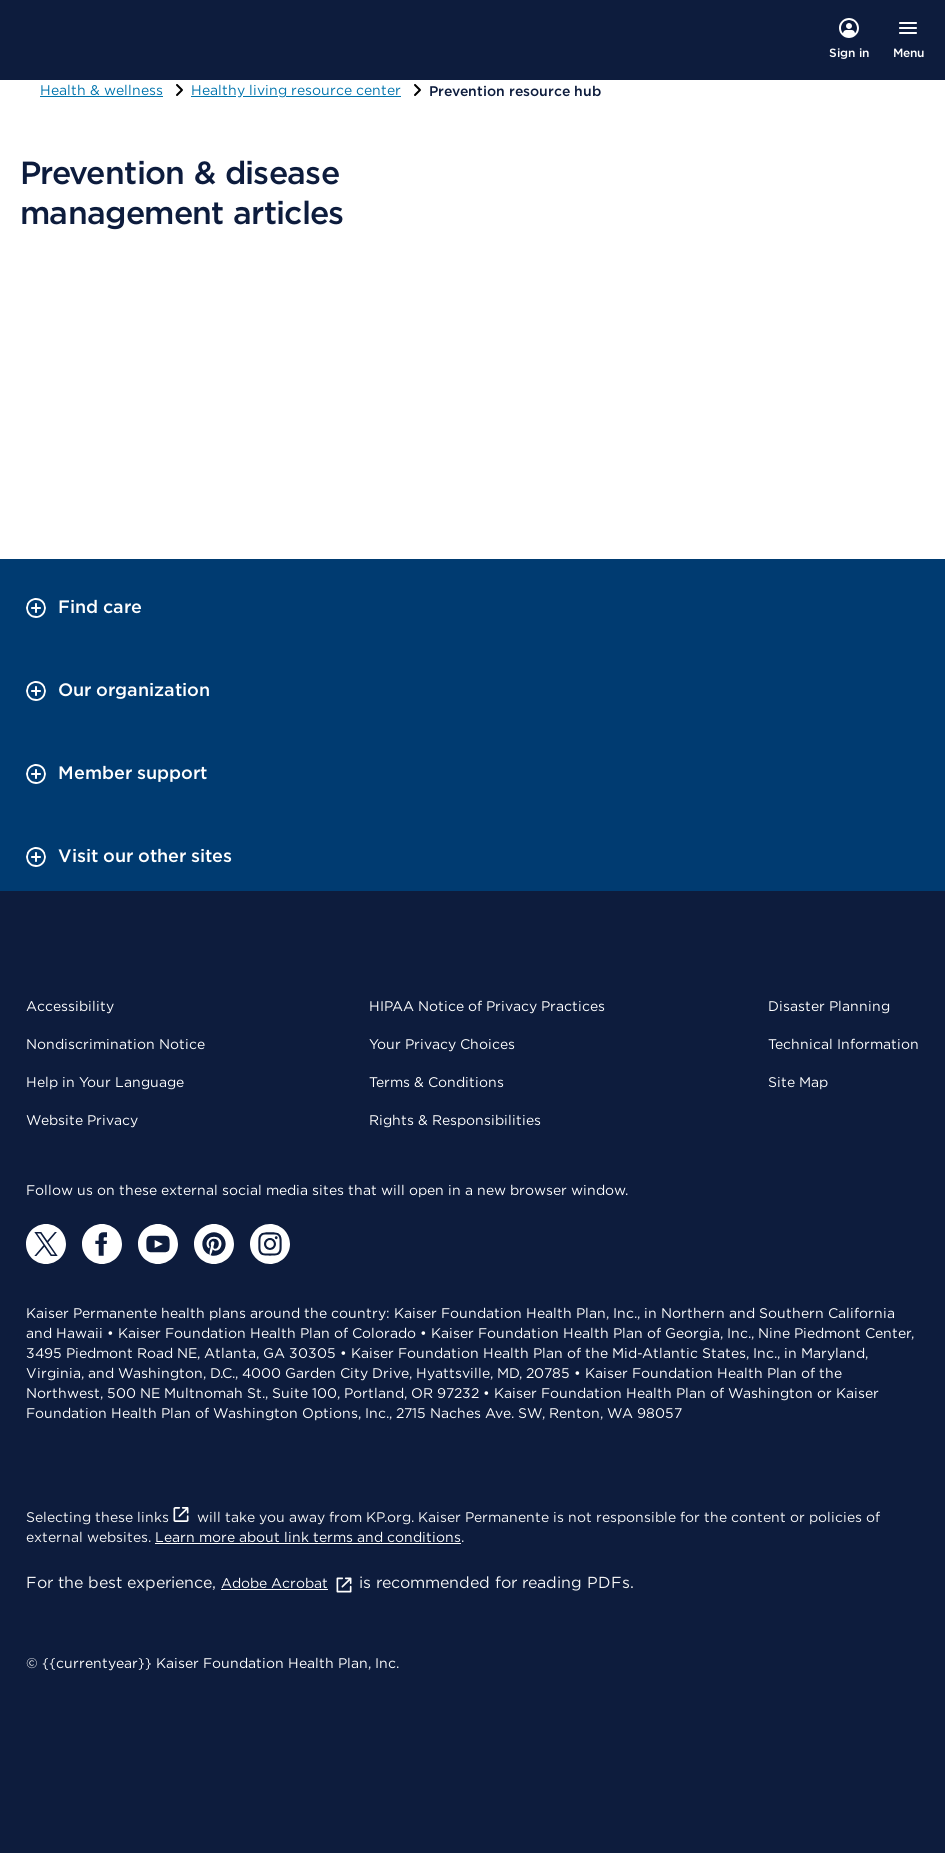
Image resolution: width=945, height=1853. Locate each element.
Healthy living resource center (296, 90)
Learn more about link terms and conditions (308, 1537)
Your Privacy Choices (442, 1044)
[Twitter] (46, 1244)
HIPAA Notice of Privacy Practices (487, 1006)
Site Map (798, 1082)
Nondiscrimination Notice (115, 1044)
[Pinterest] (214, 1244)
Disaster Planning (829, 1006)
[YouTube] (158, 1244)
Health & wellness (101, 90)
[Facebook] (102, 1244)
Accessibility (70, 1006)
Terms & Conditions (436, 1082)
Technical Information (843, 1044)
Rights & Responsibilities (455, 1120)
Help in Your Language (105, 1082)
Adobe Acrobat (287, 1583)
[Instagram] (270, 1244)
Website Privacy (82, 1120)
